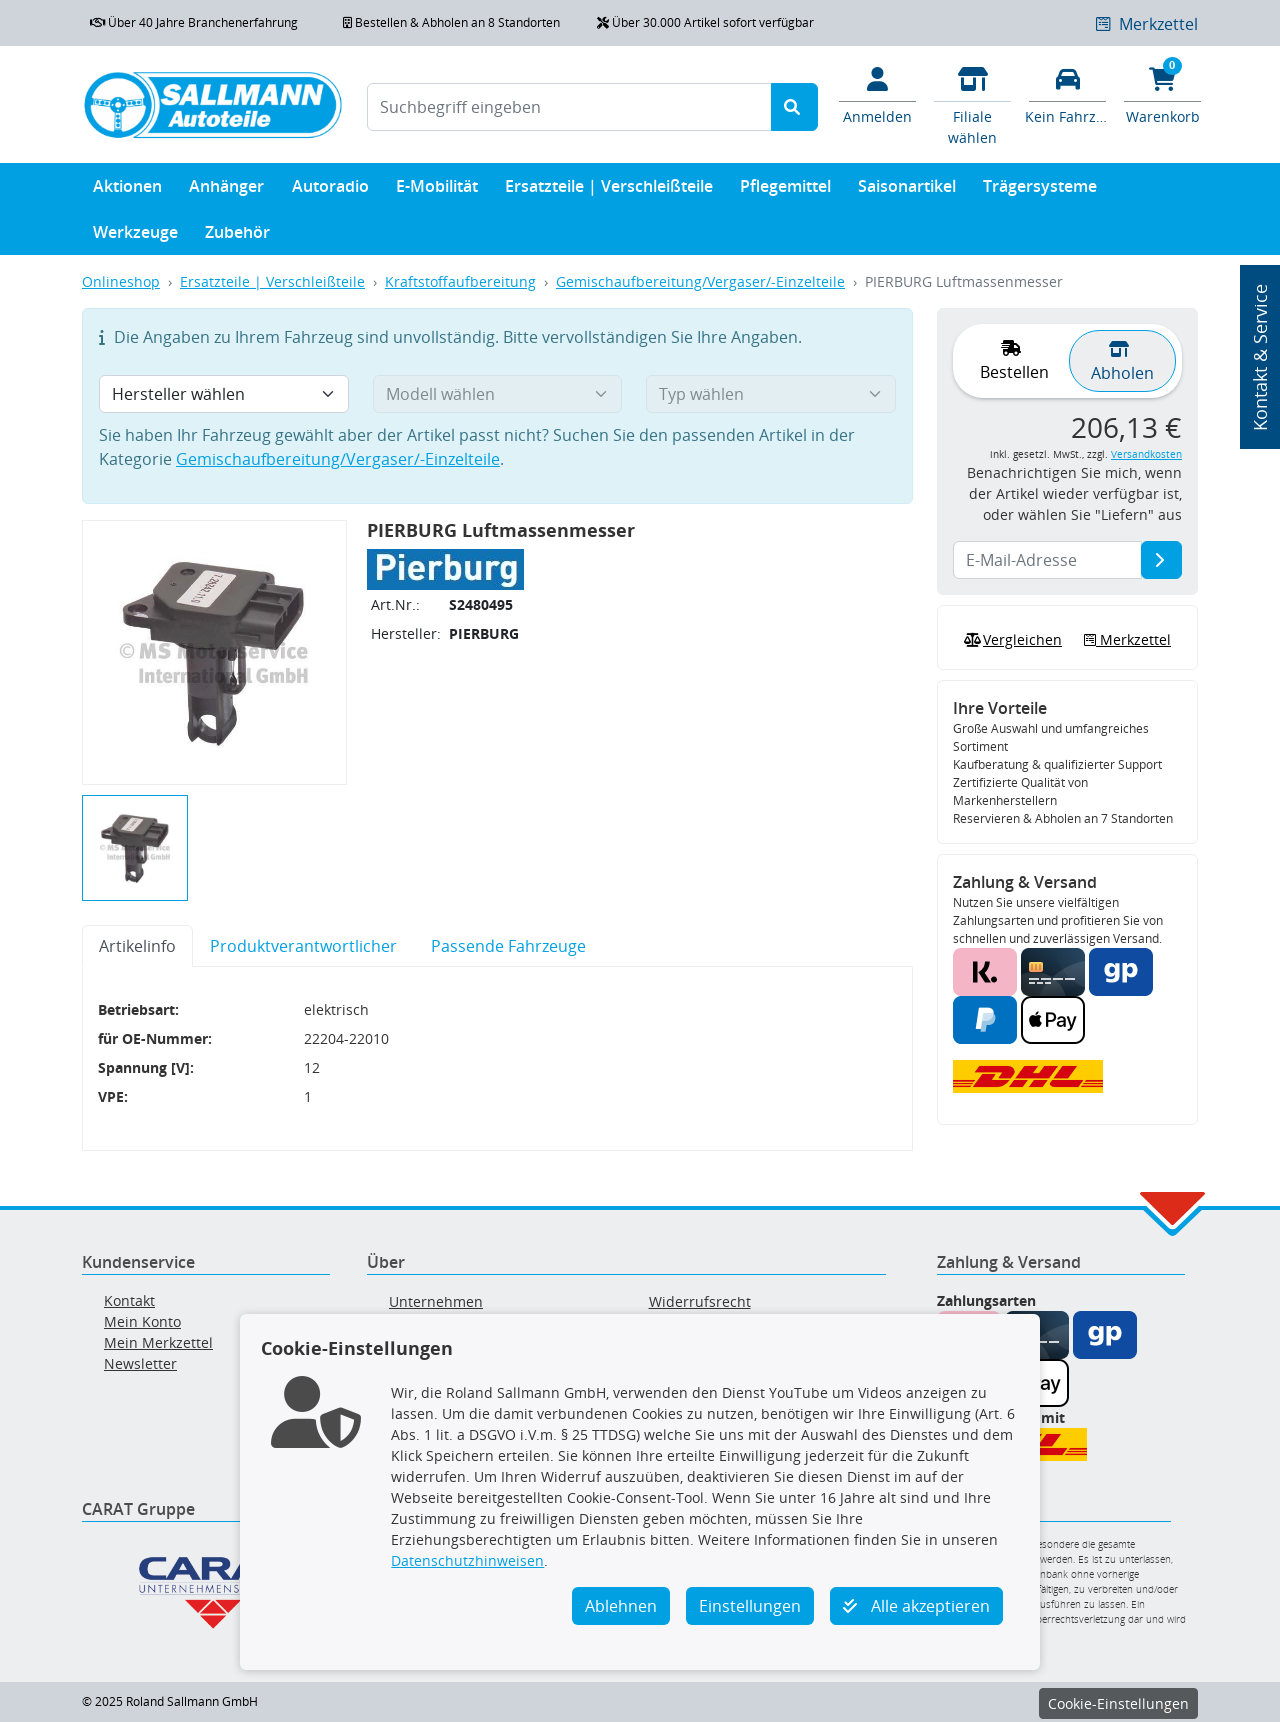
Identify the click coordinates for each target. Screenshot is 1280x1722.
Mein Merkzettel (158, 1342)
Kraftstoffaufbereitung (460, 281)
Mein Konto (142, 1321)
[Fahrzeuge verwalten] (1067, 94)
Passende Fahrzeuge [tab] (508, 946)
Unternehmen (436, 1301)
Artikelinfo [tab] (137, 946)
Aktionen (127, 190)
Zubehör (237, 236)
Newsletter (140, 1363)
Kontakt (129, 1300)
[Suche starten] (794, 107)
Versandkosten (1146, 454)
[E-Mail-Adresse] (1161, 560)
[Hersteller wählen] (224, 394)
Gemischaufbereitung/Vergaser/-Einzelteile (700, 281)
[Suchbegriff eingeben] (569, 107)
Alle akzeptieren (916, 1606)
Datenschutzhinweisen (467, 1560)
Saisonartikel (907, 190)
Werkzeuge (135, 236)
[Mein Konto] (877, 94)
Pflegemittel (785, 190)
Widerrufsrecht (700, 1301)
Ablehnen (621, 1606)
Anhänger (226, 190)
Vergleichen (1011, 640)
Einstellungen (750, 1606)
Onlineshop (121, 281)
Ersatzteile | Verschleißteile (609, 190)
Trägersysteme (1040, 190)
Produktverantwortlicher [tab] (303, 946)
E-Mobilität (437, 190)
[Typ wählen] (771, 394)
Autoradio (330, 190)
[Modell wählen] (498, 394)
